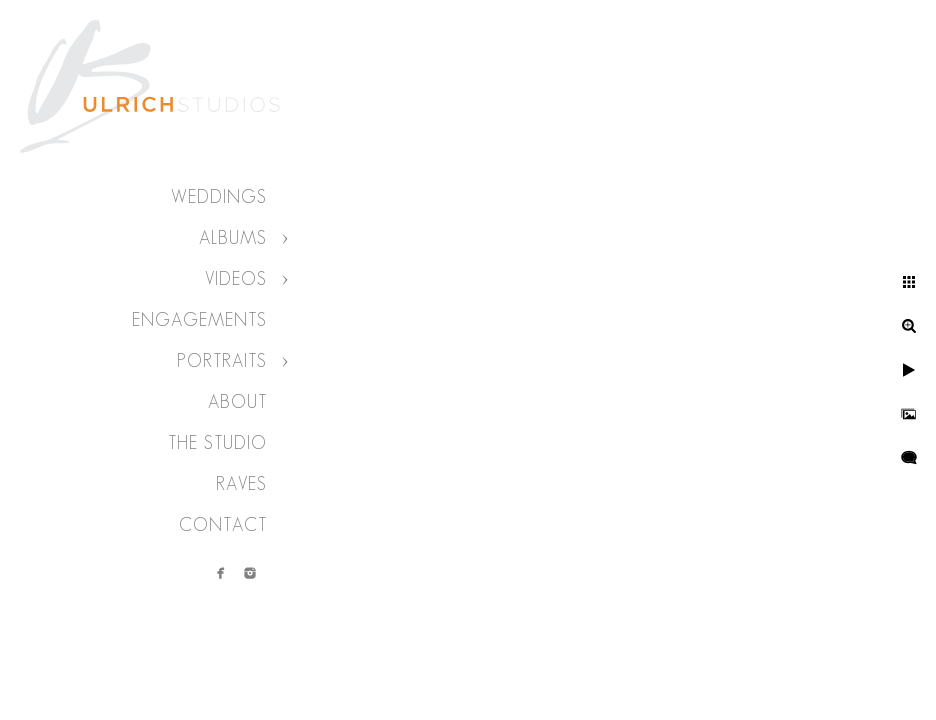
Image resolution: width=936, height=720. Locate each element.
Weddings (219, 197)
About (237, 402)
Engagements (199, 320)
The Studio (217, 443)
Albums (233, 238)
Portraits (222, 361)
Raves (241, 484)
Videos (236, 279)
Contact (223, 525)
